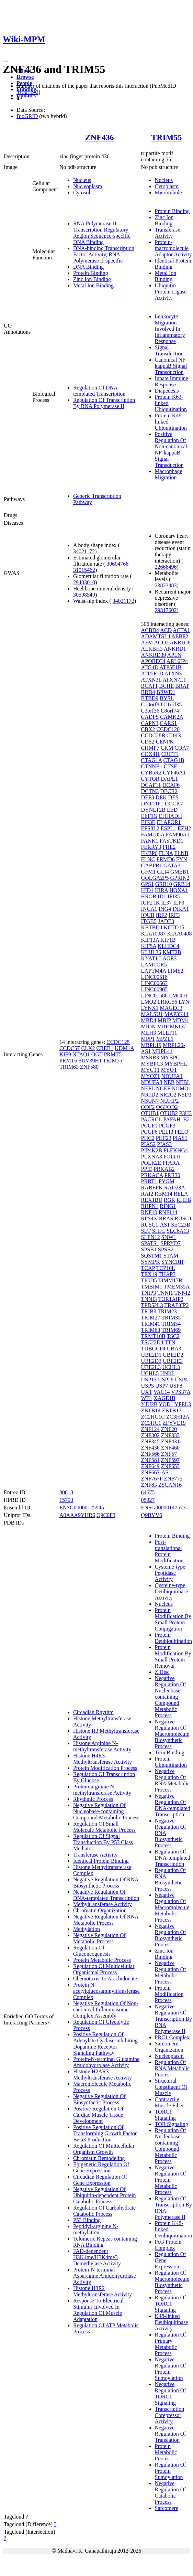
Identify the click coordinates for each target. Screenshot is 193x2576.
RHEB (184, 1200)
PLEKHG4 (175, 1150)
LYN (184, 1002)
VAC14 (162, 1392)
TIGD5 (149, 1280)
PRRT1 (149, 1181)
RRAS (166, 1218)
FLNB (181, 853)
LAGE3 (168, 958)
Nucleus (82, 180)
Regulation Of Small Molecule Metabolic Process (104, 1827)
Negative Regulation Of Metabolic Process (99, 1938)
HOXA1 (178, 890)
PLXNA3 (151, 1156)
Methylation (86, 1929)
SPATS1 (150, 1243)
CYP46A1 (174, 773)
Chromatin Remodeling (99, 2158)
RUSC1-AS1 (155, 1225)
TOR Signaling (171, 2124)
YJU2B (149, 1404)
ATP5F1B (170, 667)
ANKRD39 (153, 655)
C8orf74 (170, 711)
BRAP (182, 686)
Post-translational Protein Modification (169, 1551)
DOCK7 (173, 803)
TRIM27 (150, 1318)
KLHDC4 (168, 946)
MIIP (162, 1026)
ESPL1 (168, 828)
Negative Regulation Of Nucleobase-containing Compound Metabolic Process (106, 1811)
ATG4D (150, 667)
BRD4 (148, 692)
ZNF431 (170, 1441)
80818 (66, 1492)
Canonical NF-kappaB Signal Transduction (171, 366)
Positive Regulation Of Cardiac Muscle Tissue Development (98, 2115)
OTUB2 (169, 1113)
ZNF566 (150, 1454)
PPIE (146, 1169)
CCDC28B (153, 735)
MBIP (164, 1020)
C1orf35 (172, 704)
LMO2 (148, 1002)
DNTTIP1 (152, 803)
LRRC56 (167, 1002)
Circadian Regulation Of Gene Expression (100, 2180)
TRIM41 (150, 1324)
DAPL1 (169, 779)
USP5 (147, 1386)
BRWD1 (166, 692)
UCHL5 (150, 1373)
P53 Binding (87, 2220)
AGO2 (161, 642)
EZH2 (184, 828)
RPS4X (149, 1218)
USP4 (181, 1379)
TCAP (148, 1268)
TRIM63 (69, 1067)
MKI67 (178, 1026)
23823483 (166, 585)
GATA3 (171, 865)
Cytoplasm (167, 186)
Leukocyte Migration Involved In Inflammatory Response (170, 328)
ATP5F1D (152, 673)
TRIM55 (166, 137)
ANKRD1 (175, 649)
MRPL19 (151, 1045)
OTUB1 (150, 1113)
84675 (148, 1492)
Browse (25, 77)
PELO (181, 1132)
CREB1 (104, 1048)
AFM (147, 642)
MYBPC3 (152, 1064)
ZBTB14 (151, 1410)
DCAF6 (171, 785)
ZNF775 (173, 1479)
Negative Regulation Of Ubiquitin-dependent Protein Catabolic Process (104, 2195)
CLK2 (88, 1048)
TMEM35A (177, 1287)
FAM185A (152, 834)
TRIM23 (167, 1311)
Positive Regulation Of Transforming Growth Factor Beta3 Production (105, 2133)
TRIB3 (148, 1311)
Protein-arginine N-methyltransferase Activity (102, 1790)
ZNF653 (170, 1466)
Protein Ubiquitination (171, 1762)
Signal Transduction (169, 350)
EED (172, 810)
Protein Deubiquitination (173, 1638)
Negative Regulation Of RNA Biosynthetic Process (106, 1883)
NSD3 (184, 1095)
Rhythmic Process (93, 1799)
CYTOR (150, 779)
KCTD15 (174, 927)
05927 (148, 1500)
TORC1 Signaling (165, 2115)
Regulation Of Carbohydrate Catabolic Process (104, 2211)
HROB (148, 896)
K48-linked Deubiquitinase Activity (171, 2322)
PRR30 (172, 1175)
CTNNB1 (151, 766)
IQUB (148, 915)
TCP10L (165, 1268)
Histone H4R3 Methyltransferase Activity (102, 1759)
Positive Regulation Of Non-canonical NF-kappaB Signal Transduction (171, 449)
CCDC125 (118, 1042)
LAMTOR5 (154, 965)
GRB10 (163, 884)
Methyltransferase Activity (102, 1904)
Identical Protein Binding (101, 1861)
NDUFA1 (172, 1076)
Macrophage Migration (168, 474)
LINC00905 (154, 989)
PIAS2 (148, 1144)
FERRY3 (151, 847)
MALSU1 (152, 1014)
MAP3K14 (176, 1014)
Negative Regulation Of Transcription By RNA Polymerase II (173, 2018)
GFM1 (148, 872)
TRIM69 (171, 1330)
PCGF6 (149, 1132)
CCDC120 (168, 729)
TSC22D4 (152, 1342)
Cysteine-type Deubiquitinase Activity (171, 1591)
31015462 (84, 570)
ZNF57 (169, 1454)
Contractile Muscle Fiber (169, 2102)
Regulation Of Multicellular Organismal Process (104, 1969)
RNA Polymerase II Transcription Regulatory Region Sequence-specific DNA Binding (101, 233)
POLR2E (151, 1163)
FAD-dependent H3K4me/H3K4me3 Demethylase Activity (97, 2257)
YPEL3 (182, 1404)
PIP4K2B (151, 1150)
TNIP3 (148, 1293)
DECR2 (169, 791)
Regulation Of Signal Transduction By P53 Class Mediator (103, 1842)
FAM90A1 (178, 834)
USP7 (161, 1386)
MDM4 (180, 1020)
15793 (66, 1500)
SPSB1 (149, 1249)
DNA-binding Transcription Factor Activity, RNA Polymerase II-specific (103, 254)
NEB (169, 1082)
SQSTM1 (151, 1256)
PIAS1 (180, 1138)
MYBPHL (175, 1064)
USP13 (149, 1379)
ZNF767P (152, 1479)
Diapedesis (167, 391)
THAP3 (166, 1274)
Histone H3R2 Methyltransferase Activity (102, 2291)
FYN (181, 859)
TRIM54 (171, 1324)
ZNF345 (150, 1441)
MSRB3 (150, 1057)
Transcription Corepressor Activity (169, 2415)
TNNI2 (182, 1293)
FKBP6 (149, 853)
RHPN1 (150, 1206)
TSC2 (173, 1336)
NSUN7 (150, 1101)
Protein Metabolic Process (102, 1960)
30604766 (117, 564)
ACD (166, 630)
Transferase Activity (167, 233)
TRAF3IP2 (176, 1305)
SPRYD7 (170, 1243)
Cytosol (81, 192)
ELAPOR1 (169, 822)
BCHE (166, 686)
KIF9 (65, 1054)
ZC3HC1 (151, 1423)
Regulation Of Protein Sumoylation (170, 2471)
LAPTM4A (153, 971)
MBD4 (148, 1020)
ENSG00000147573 (163, 1507)
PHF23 (163, 1138)
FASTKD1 (171, 841)
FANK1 (149, 841)
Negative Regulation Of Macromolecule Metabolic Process (172, 1907)
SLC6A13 (178, 1231)
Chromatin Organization (100, 1910)
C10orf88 (151, 704)
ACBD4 (150, 630)
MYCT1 (150, 1070)
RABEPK (152, 1187)
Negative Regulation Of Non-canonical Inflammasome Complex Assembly (105, 2009)
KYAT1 (149, 958)
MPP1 (148, 1039)
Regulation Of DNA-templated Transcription (99, 391)
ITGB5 (149, 921)
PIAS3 (164, 1144)
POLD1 (172, 1156)
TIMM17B (170, 1280)
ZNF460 (170, 1448)
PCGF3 (167, 1126)
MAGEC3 (171, 1008)
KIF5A (148, 946)
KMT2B (171, 952)
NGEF (163, 1088)
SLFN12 (150, 1237)
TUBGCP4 (153, 1348)
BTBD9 (150, 698)
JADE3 (166, 921)
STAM (170, 1256)
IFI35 (174, 896)
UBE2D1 (151, 1355)
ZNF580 (89, 1067)
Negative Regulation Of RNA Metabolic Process (106, 1920)
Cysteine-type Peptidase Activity (170, 1573)
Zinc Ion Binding (92, 279)
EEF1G (149, 816)
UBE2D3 (151, 1361)
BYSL (166, 698)
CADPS (150, 717)
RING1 (168, 1206)
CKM (167, 748)
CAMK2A (171, 717)
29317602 (166, 610)
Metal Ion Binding (93, 285)
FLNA (166, 853)
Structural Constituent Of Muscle (171, 2087)
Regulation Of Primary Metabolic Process (170, 2344)
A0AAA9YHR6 (77, 1515)
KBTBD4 (151, 927)
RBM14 (163, 1194)
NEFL (148, 1088)
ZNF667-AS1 (156, 1472)
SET (146, 1231)
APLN (174, 655)
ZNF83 (149, 1485)
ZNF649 (150, 1466)
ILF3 (178, 903)
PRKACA (152, 1175)
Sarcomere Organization (169, 2047)
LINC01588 (154, 995)
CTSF (170, 766)
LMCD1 (178, 995)
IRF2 (161, 915)
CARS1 (168, 723)
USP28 (165, 1379)
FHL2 (168, 847)
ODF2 (148, 1107)
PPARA (170, 1163)
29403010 (84, 582)
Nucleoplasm (87, 186)
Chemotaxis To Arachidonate (105, 1978)
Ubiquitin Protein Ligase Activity (171, 291)
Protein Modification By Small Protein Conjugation (173, 1619)
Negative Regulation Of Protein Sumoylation (170, 2368)
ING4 (165, 909)
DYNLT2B (153, 810)
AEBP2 (179, 636)
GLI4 (163, 872)
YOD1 (166, 1404)
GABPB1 (151, 865)
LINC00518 (154, 977)
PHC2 (148, 1138)
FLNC (148, 859)
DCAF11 (151, 785)
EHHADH (170, 816)
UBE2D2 (173, 1355)
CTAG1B (173, 760)
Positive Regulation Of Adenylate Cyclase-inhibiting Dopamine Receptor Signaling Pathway (105, 2043)
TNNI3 (149, 1299)
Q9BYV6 (151, 1515)
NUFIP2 (169, 1101)
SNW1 (169, 1237)
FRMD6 (166, 859)
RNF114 (168, 1212)
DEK (161, 797)
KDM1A (124, 1048)
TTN (169, 1342)
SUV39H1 (90, 1060)
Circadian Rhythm (93, 1712)
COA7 (181, 748)
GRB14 (181, 884)
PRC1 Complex (172, 2037)
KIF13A (150, 940)
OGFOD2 (167, 1107)
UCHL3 (171, 1367)
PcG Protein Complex (168, 2245)
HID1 (147, 890)
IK (157, 903)
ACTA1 (181, 630)
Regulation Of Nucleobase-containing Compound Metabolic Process (170, 2145)
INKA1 (180, 909)
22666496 (166, 567)
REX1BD (151, 1200)
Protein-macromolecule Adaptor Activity (173, 248)
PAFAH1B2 (176, 1119)
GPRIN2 (179, 878)
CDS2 (148, 742)
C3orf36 (150, 711)
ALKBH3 (152, 649)
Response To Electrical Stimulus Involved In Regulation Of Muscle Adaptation (98, 2310)
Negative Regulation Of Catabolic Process (170, 2492)
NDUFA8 (151, 1082)
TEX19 (149, 1274)
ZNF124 (150, 1429)
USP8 (175, 1386)
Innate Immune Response (171, 381)
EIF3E (148, 822)
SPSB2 (165, 1249)
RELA (181, 1194)
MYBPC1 (171, 1057)
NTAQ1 (81, 1054)
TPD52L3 (152, 1305)
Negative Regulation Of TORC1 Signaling (170, 2393)
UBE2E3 (173, 1361)
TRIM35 (171, 1318)
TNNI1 (165, 1293)
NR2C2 (167, 1095)
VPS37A (180, 1392)
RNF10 (149, 1212)
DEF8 (147, 797)
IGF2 (147, 903)
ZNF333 (170, 1435)
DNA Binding (88, 267)
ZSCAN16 (170, 1485)
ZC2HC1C (153, 1417)
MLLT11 (167, 1033)
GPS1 (147, 884)
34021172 (84, 551)
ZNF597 (170, 1460)
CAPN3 (150, 723)
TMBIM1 (151, 1287)
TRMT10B (153, 1336)
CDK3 (174, 735)
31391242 (27, 92)
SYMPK (150, 1262)
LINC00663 (154, 983)
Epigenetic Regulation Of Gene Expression (101, 2167)
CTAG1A (151, 760)
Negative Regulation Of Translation (170, 2434)
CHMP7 (150, 748)
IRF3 (174, 915)
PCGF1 (149, 1126)
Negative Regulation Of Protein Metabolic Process (170, 2180)
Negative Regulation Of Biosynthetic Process (99, 2099)
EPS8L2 (150, 828)
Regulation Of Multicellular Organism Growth (104, 2149)
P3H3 (185, 1113)
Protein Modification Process (105, 1768)
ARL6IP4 (177, 661)
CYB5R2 (151, 773)
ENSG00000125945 (81, 1507)
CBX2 (148, 729)
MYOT (169, 1070)
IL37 (166, 903)
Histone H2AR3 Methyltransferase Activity (102, 2075)
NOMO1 (181, 1088)
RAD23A (174, 1187)
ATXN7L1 (174, 680)
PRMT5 (113, 1054)
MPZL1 (165, 1039)
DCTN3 (150, 791)
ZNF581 (150, 1460)
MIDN (148, 1026)
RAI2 (147, 1194)
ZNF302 (150, 1435)
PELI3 (166, 1132)
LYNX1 (150, 1008)
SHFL (159, 1231)
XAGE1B (164, 1398)
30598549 (84, 595)
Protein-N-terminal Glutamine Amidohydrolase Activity (106, 2062)
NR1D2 (149, 1095)
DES (173, 797)
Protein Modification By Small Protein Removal (173, 1656)
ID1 (162, 896)
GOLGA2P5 (155, 878)
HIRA (161, 890)
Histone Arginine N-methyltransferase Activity (102, 1746)
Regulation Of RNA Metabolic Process (172, 2068)
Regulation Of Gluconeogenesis (92, 1951)
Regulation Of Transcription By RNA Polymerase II (104, 403)
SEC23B (180, 1225)
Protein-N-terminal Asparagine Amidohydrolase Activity (104, 2276)
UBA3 (174, 1348)
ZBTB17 (171, 1410)
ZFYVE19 (174, 1423)
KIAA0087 (153, 934)
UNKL (167, 1373)
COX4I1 (150, 754)
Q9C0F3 (105, 1515)
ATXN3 (173, 673)
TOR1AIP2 (171, 1299)
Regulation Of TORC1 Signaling (170, 2304)
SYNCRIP (172, 1262)
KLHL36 (151, 952)
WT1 (146, 1398)
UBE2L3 (151, 1367)
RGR (169, 1200)
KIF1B (167, 940)
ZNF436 (99, 137)
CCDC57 (69, 1048)
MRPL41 (162, 1051)
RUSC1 (183, 1218)
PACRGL (151, 1119)
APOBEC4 (153, 661)
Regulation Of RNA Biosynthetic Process (170, 1879)
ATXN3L (151, 680)
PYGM (166, 1181)
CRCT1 (170, 754)
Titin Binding (169, 1752)
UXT (146, 1392)
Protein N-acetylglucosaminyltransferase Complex (106, 1991)
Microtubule (168, 192)
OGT (97, 1054)
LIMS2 (175, 971)
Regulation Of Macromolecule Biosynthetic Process (172, 2282)
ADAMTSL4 (155, 636)
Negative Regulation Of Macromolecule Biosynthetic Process (172, 1734)
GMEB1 (179, 872)
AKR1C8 (180, 642)
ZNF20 (169, 1429)
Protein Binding (90, 273)
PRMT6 (68, 1060)
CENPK (165, 742)
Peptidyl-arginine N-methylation (95, 2229)
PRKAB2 (164, 1169)
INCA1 (149, 909)
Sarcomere (166, 2508)
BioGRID (27, 116)
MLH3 (148, 1033)
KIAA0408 (179, 934)
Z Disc (162, 1672)
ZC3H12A (177, 1417)
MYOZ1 (150, 1076)
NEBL (183, 1082)
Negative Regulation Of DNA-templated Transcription (106, 1895)
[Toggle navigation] (5, 61)
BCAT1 (149, 686)
